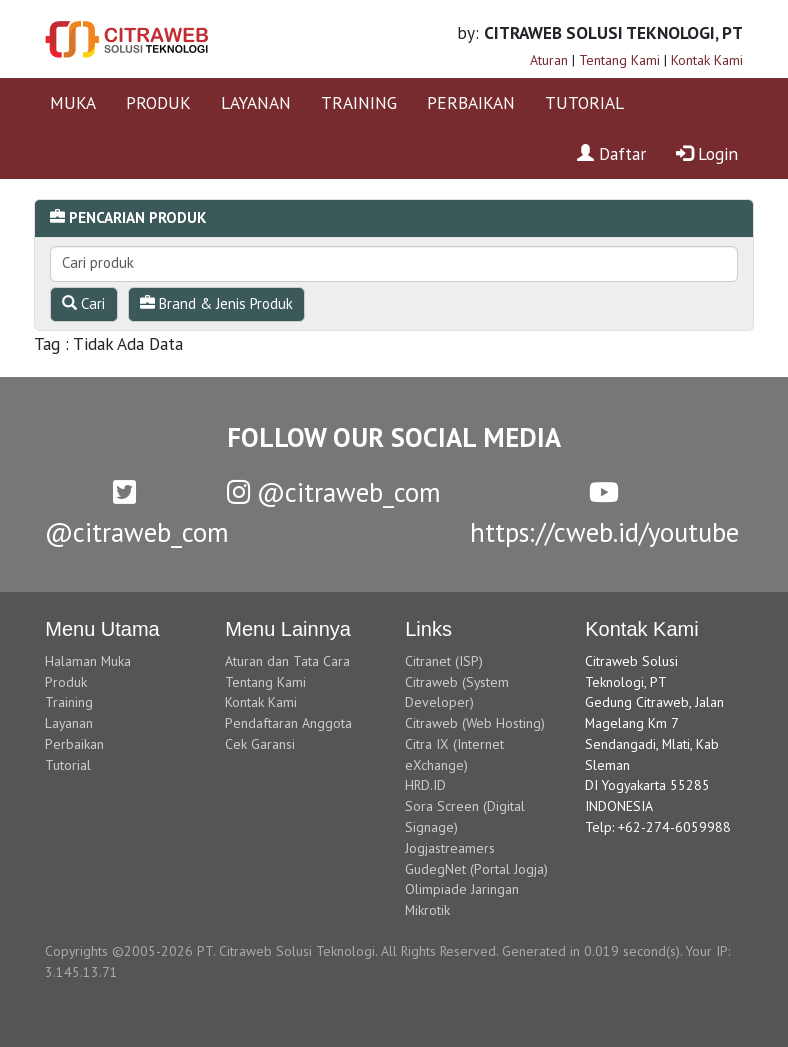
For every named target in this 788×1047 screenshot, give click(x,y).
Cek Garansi (260, 744)
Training (69, 702)
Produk (66, 682)
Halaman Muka (88, 661)
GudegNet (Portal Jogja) (476, 869)
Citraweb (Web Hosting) (475, 723)
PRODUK (158, 102)
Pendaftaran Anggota (288, 723)
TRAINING (359, 102)
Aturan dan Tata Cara (287, 661)
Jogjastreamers (450, 848)
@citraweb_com (334, 492)
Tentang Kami (619, 60)
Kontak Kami (707, 60)
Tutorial (68, 765)
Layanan (69, 723)
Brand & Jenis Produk (216, 303)
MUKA (73, 102)
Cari (83, 303)
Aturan (549, 60)
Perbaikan (74, 744)
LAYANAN (256, 102)
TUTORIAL (584, 102)
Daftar (611, 153)
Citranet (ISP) (444, 661)
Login (707, 153)
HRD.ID (425, 785)
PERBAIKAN (471, 102)
